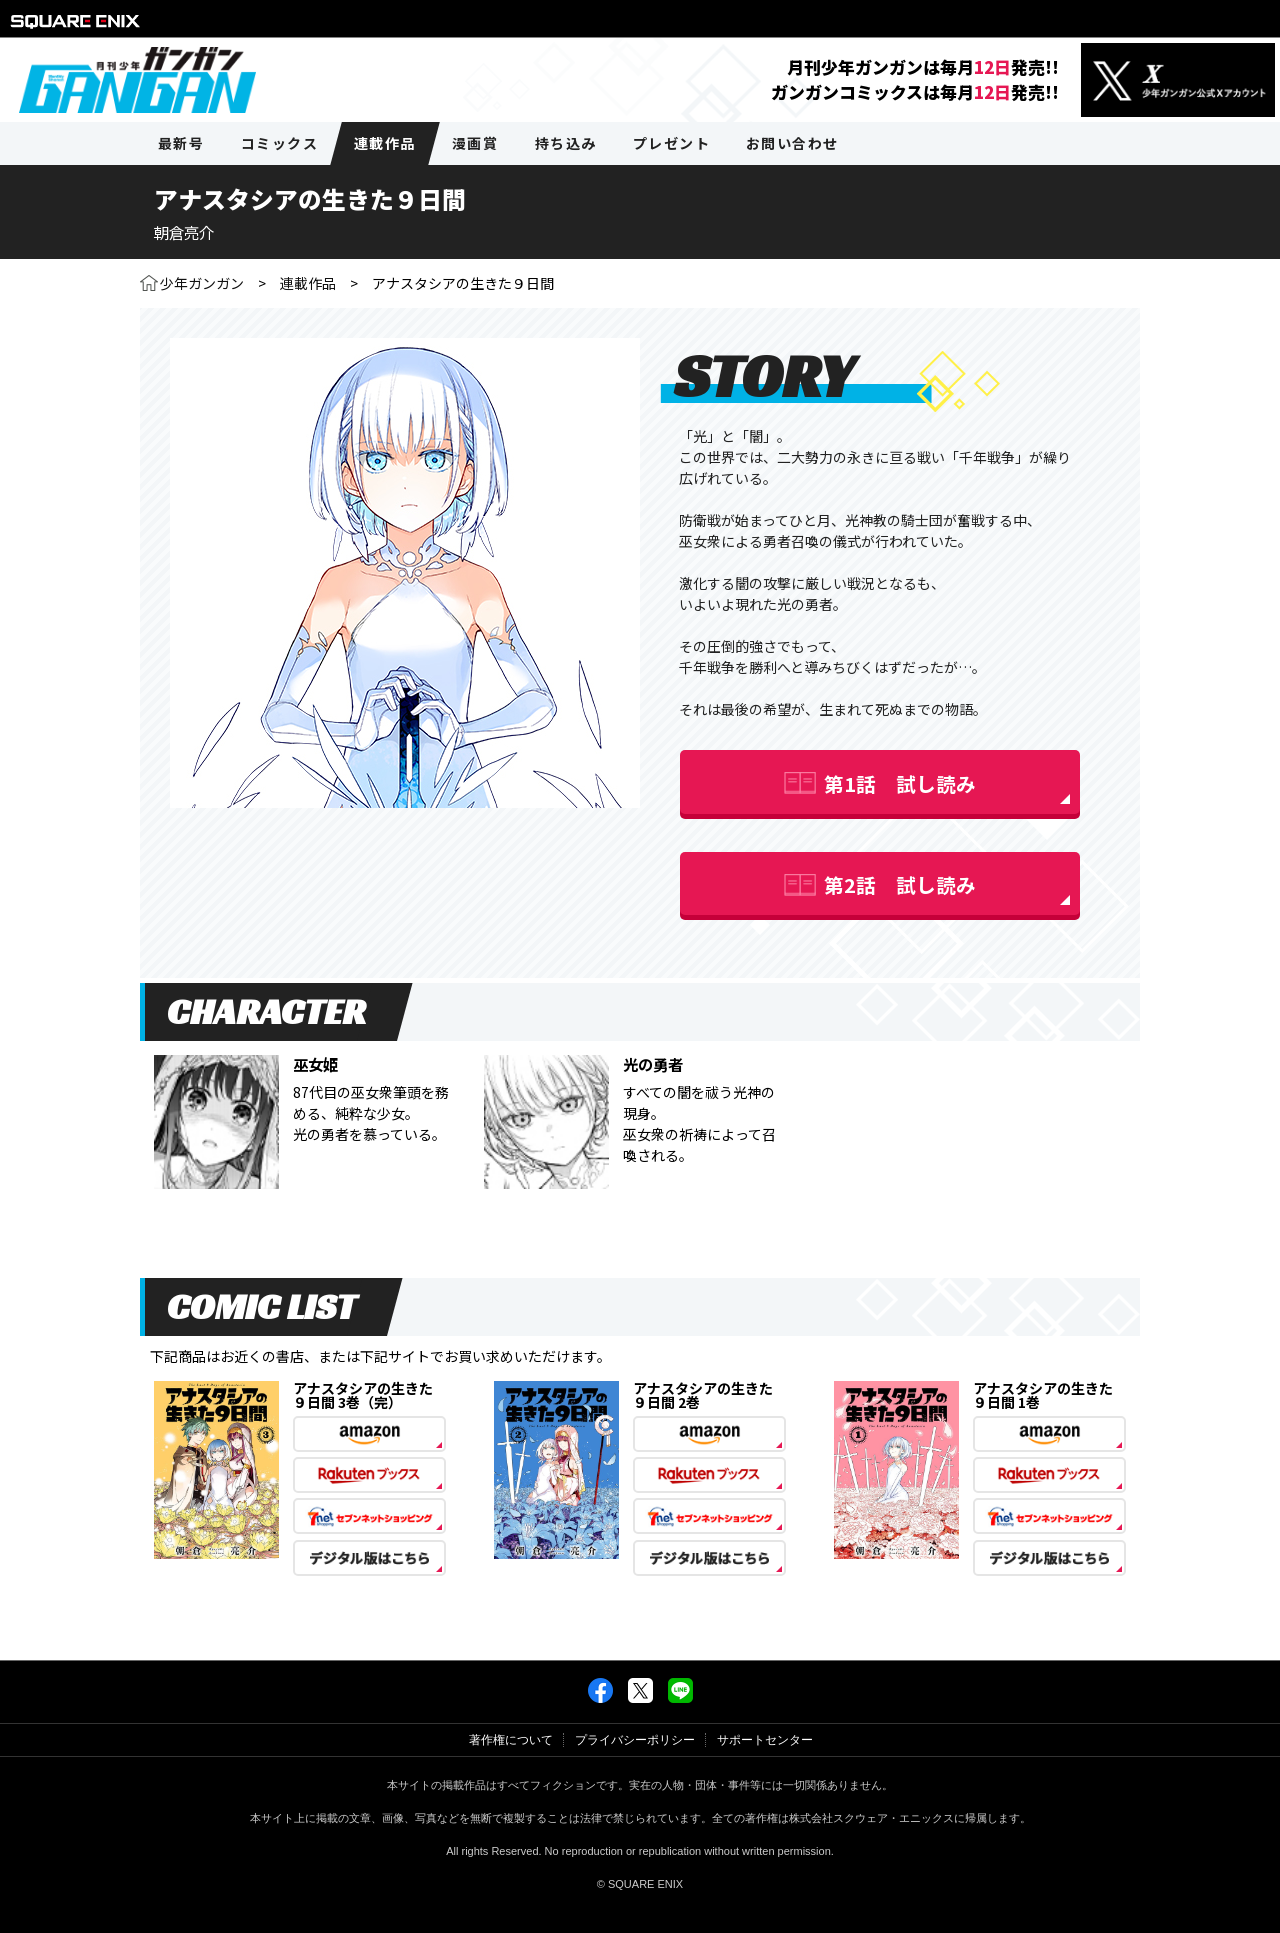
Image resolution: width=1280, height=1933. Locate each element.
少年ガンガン (202, 283)
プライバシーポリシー (635, 1740)
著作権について (511, 1740)
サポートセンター (765, 1740)
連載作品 (308, 283)
